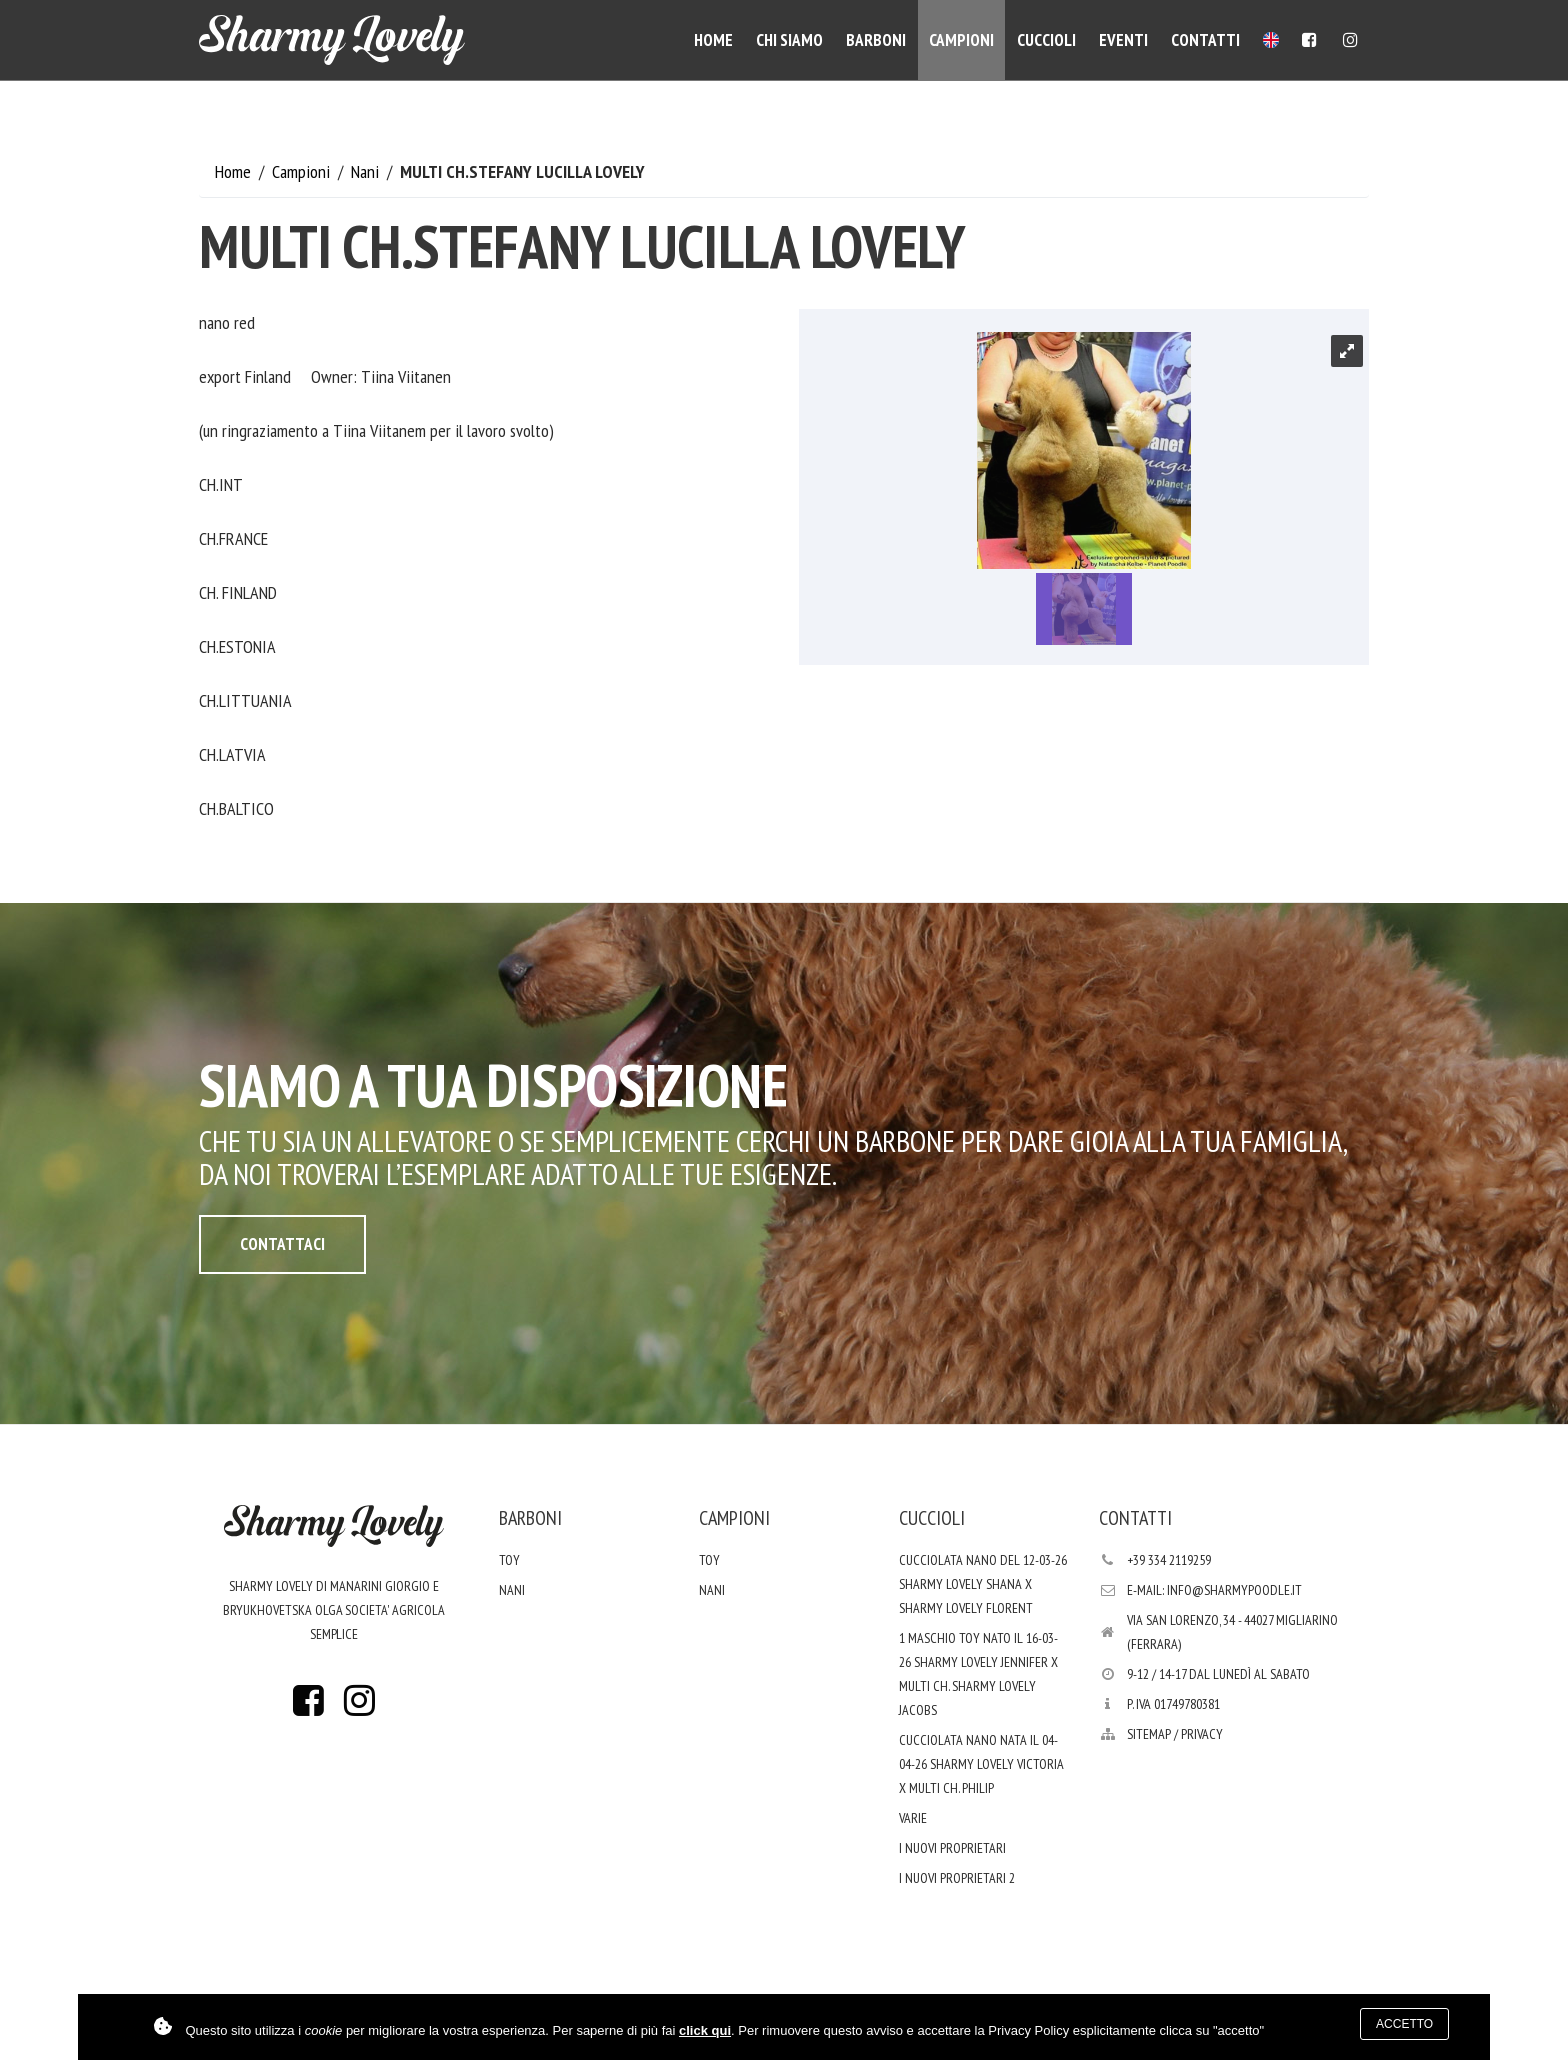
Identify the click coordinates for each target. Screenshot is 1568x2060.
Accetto (1404, 2024)
